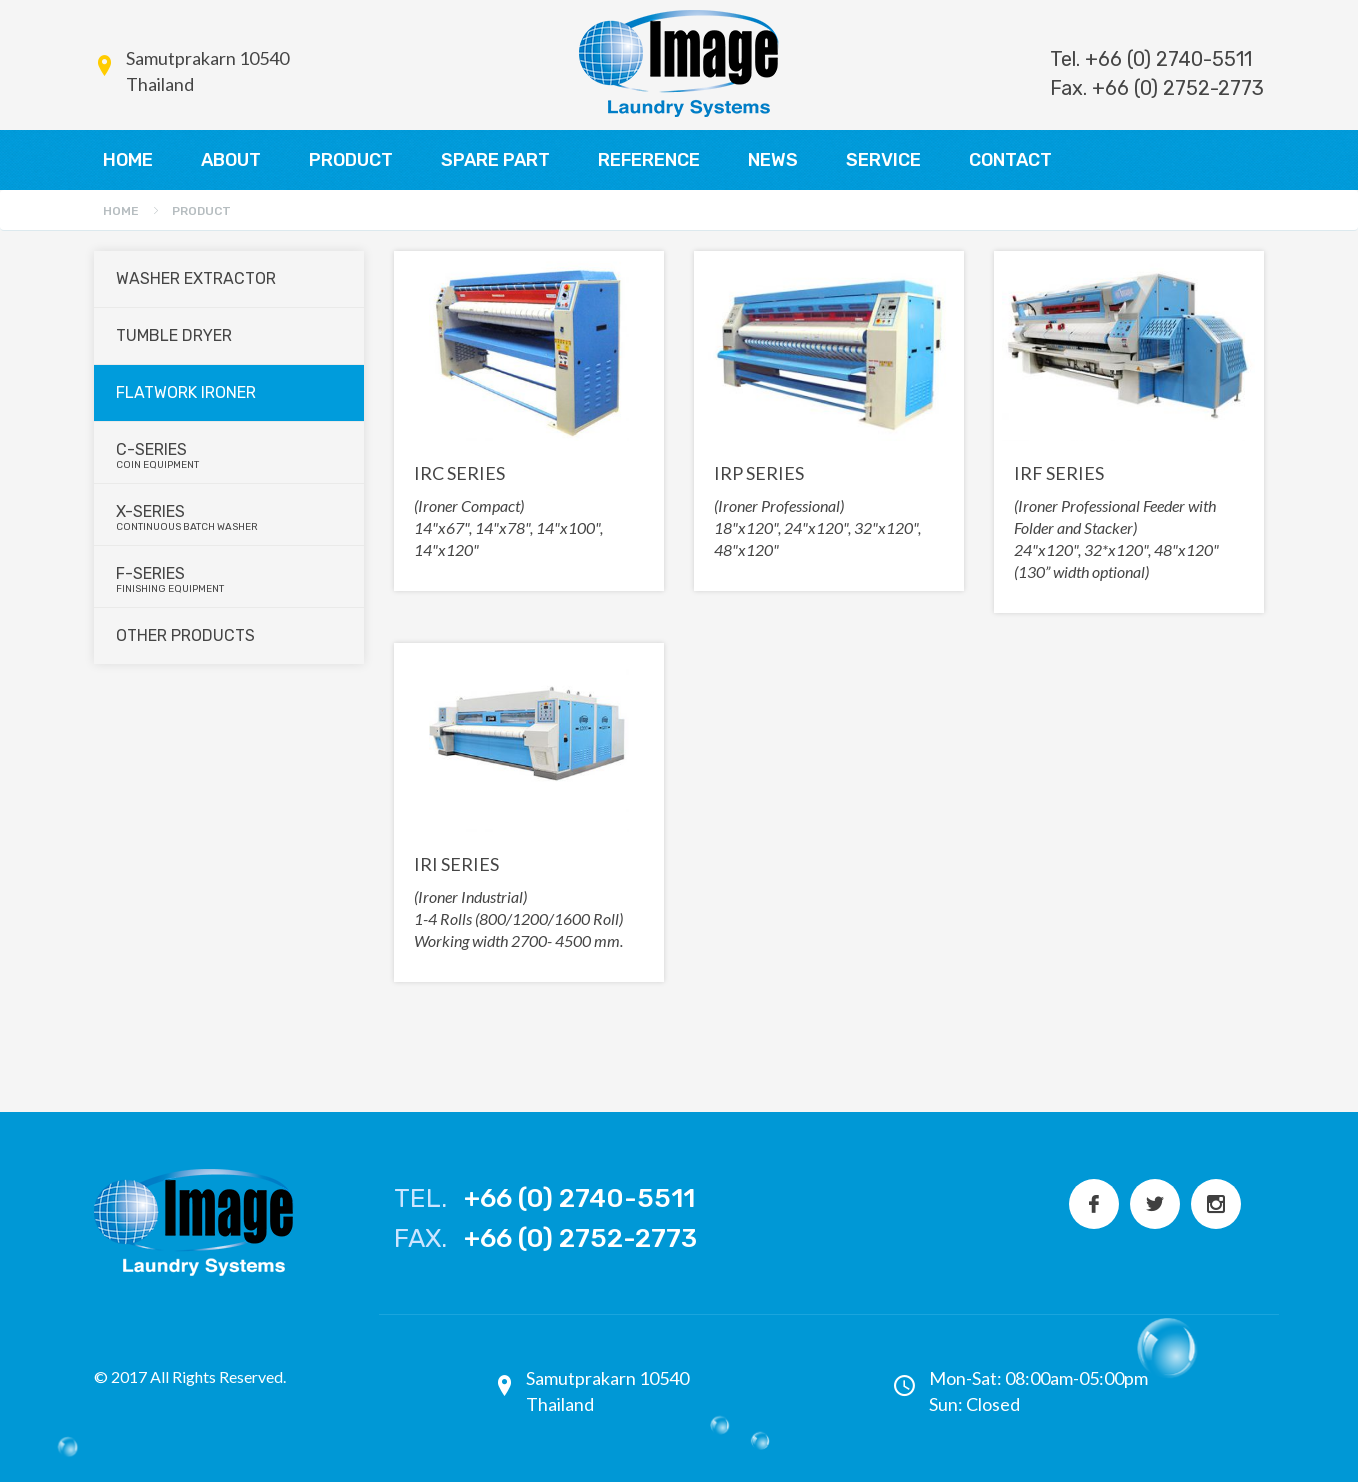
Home (121, 211)
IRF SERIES (1059, 473)
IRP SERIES (759, 473)
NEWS (773, 160)
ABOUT (231, 160)
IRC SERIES (459, 473)
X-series (230, 517)
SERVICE (883, 160)
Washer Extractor (196, 278)
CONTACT (1010, 160)
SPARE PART (495, 160)
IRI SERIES (456, 864)
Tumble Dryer (174, 335)
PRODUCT (351, 160)
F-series (230, 579)
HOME (128, 160)
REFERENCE (649, 160)
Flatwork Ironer (186, 392)
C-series (230, 455)
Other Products (185, 635)
